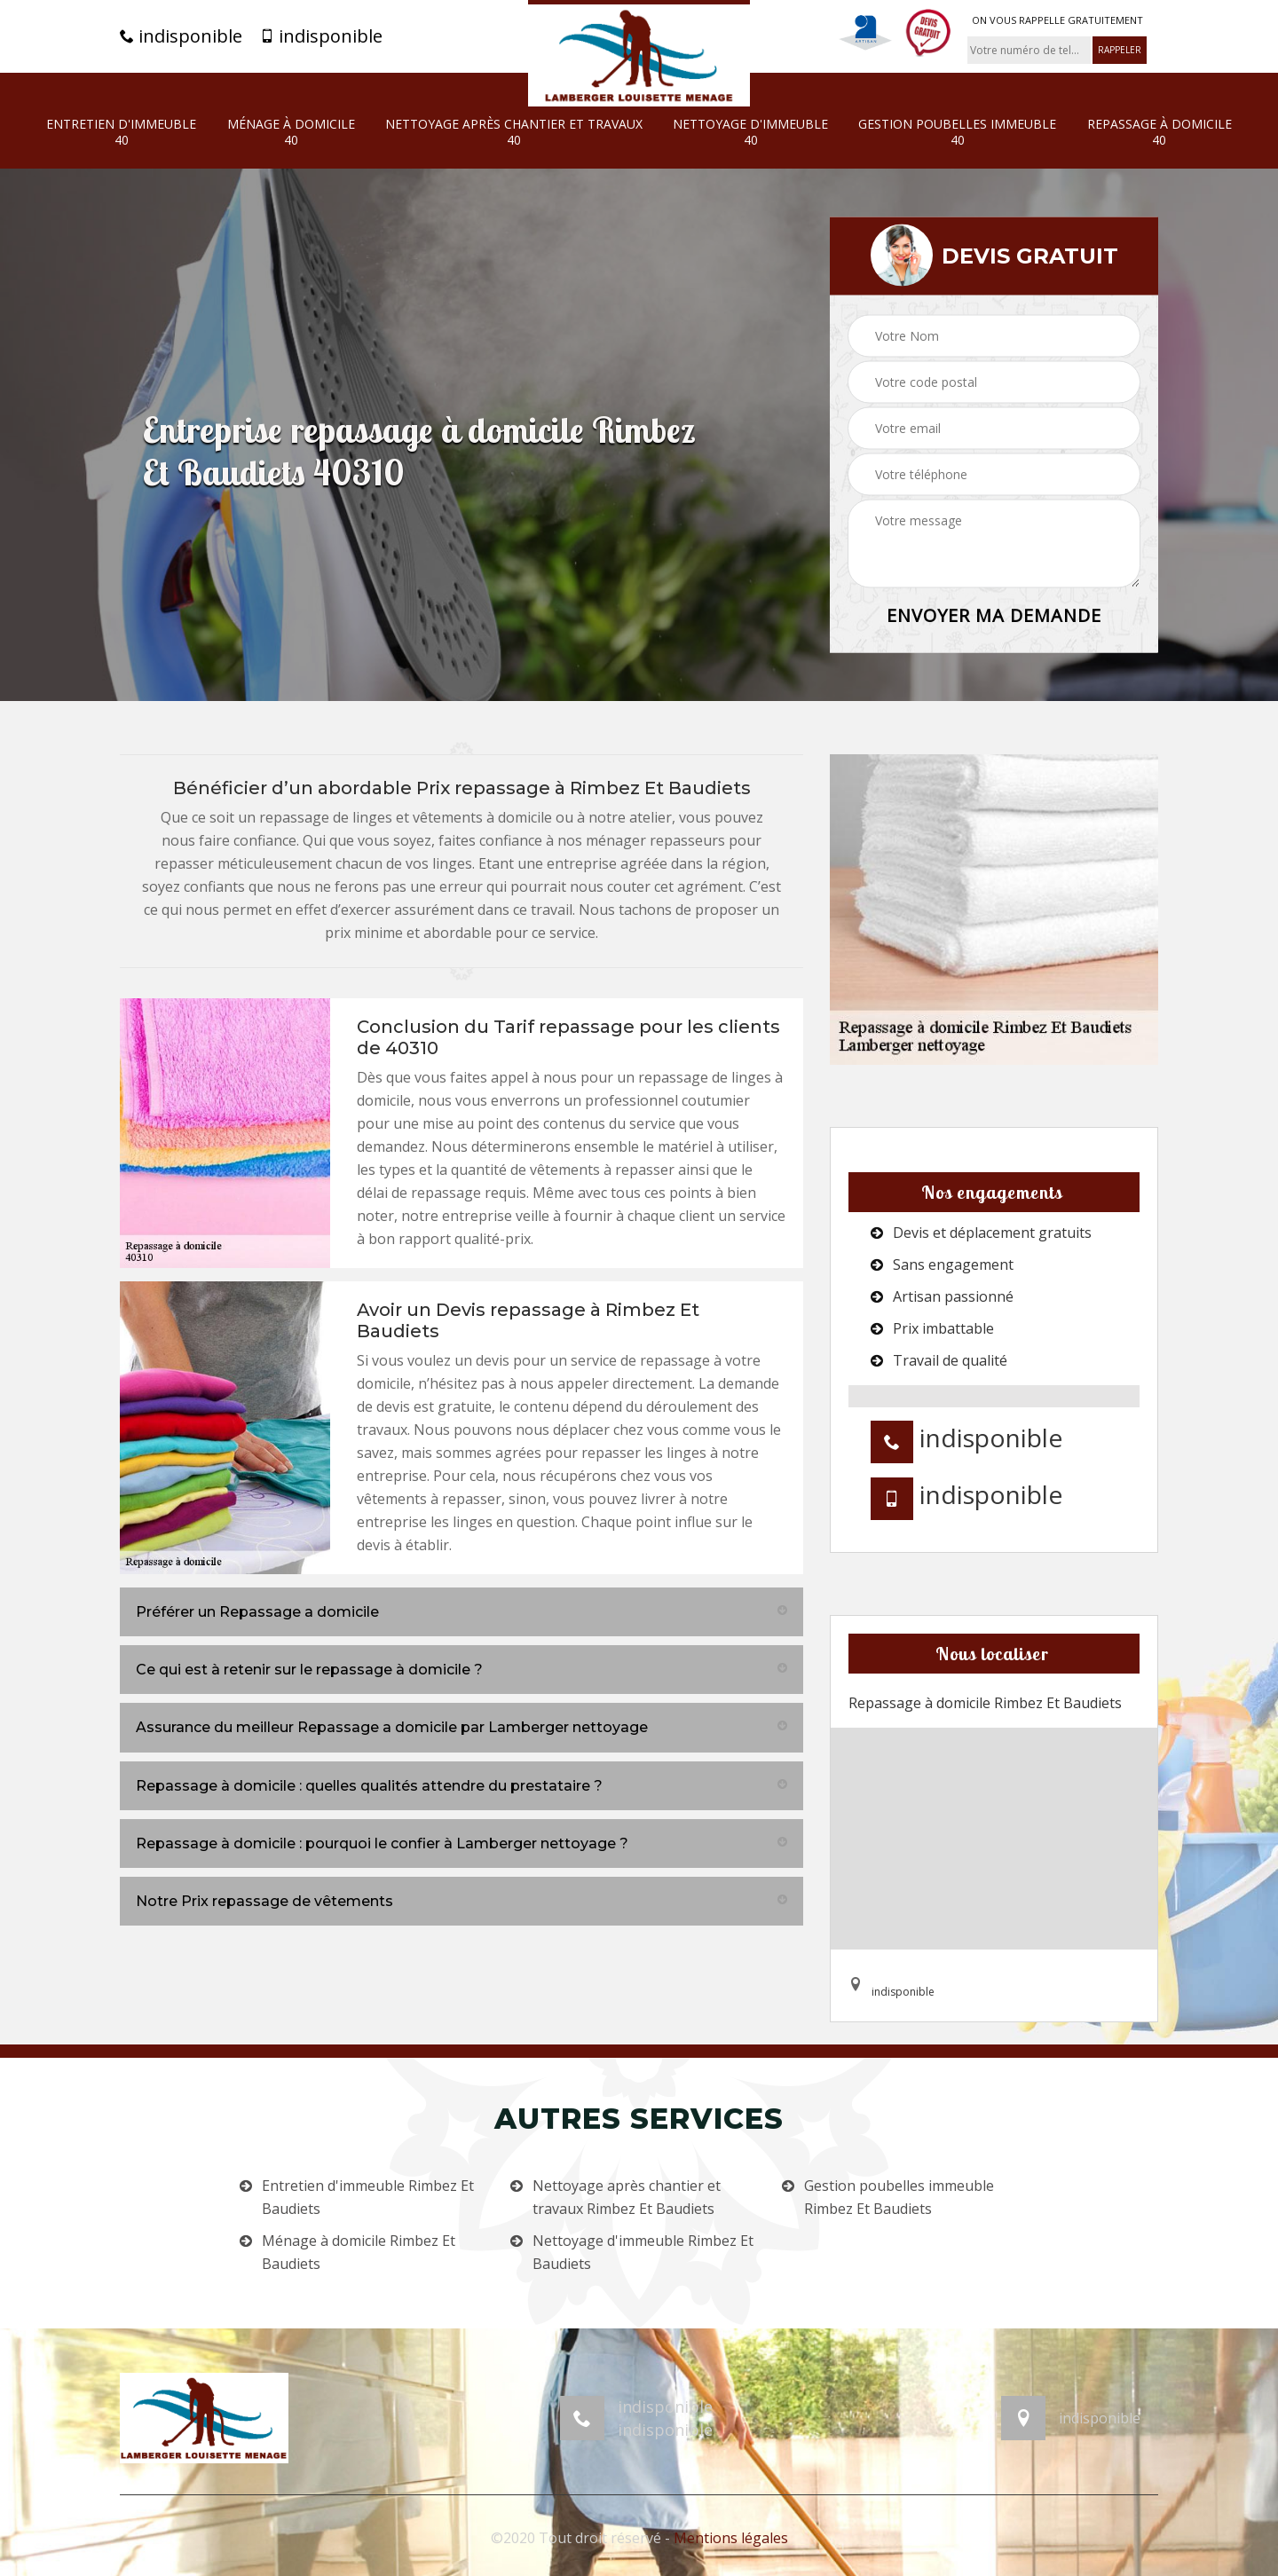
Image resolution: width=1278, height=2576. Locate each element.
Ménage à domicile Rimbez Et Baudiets (358, 2252)
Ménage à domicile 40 (291, 132)
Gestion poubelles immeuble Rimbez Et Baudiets (899, 2197)
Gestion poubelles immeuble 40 (957, 132)
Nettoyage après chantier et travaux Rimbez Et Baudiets (626, 2197)
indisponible (181, 36)
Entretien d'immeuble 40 (121, 132)
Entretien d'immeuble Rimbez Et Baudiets (368, 2197)
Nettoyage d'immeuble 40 (750, 132)
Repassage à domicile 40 (1159, 132)
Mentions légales (731, 2538)
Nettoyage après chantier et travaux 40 (514, 132)
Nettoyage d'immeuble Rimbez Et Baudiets (642, 2252)
